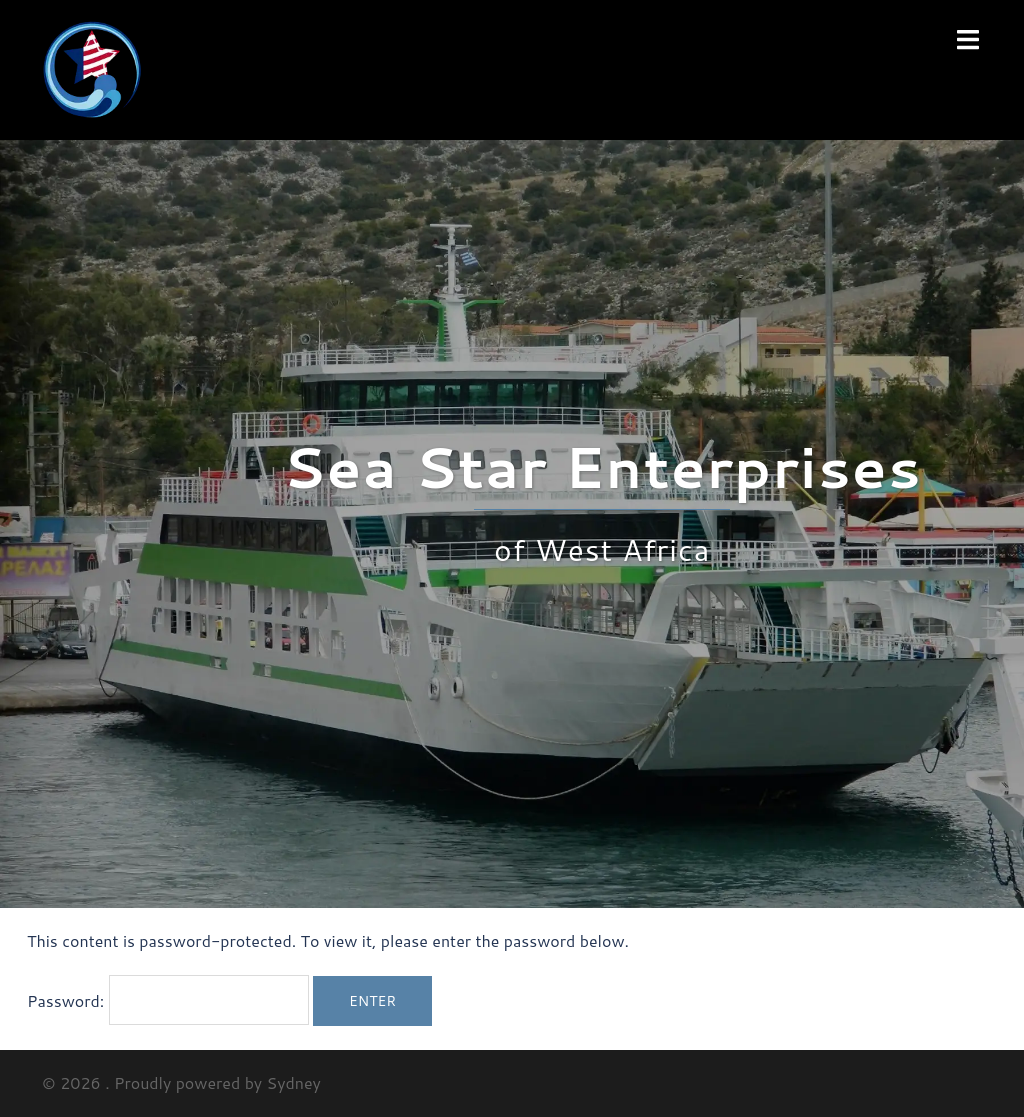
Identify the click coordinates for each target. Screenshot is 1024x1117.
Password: (168, 1000)
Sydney (294, 1082)
